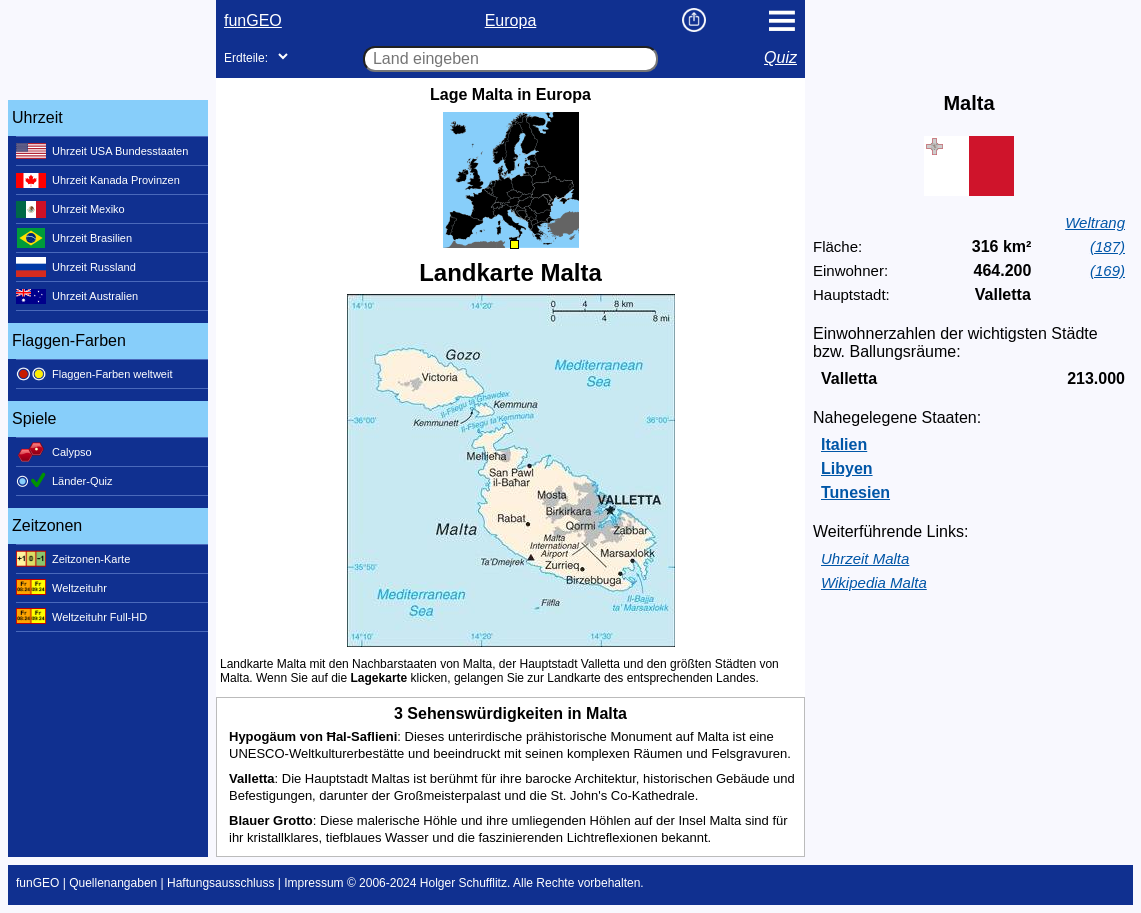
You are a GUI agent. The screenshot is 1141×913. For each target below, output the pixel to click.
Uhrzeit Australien (77, 296)
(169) (1107, 270)
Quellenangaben (113, 883)
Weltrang (1095, 222)
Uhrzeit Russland (76, 267)
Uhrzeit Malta (865, 558)
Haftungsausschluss (220, 883)
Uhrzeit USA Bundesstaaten (102, 151)
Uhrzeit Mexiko (70, 209)
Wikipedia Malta (874, 582)
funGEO (253, 20)
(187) (1107, 246)
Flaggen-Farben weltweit (94, 374)
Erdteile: (246, 58)
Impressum (313, 883)
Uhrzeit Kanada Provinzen (98, 180)
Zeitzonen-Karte (73, 559)
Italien (844, 444)
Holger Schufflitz (463, 883)
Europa (511, 20)
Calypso (54, 452)
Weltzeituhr (61, 588)
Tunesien (855, 492)
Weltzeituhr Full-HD (81, 617)
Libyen (847, 468)
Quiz (780, 57)
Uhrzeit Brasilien (74, 238)
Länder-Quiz (64, 481)
